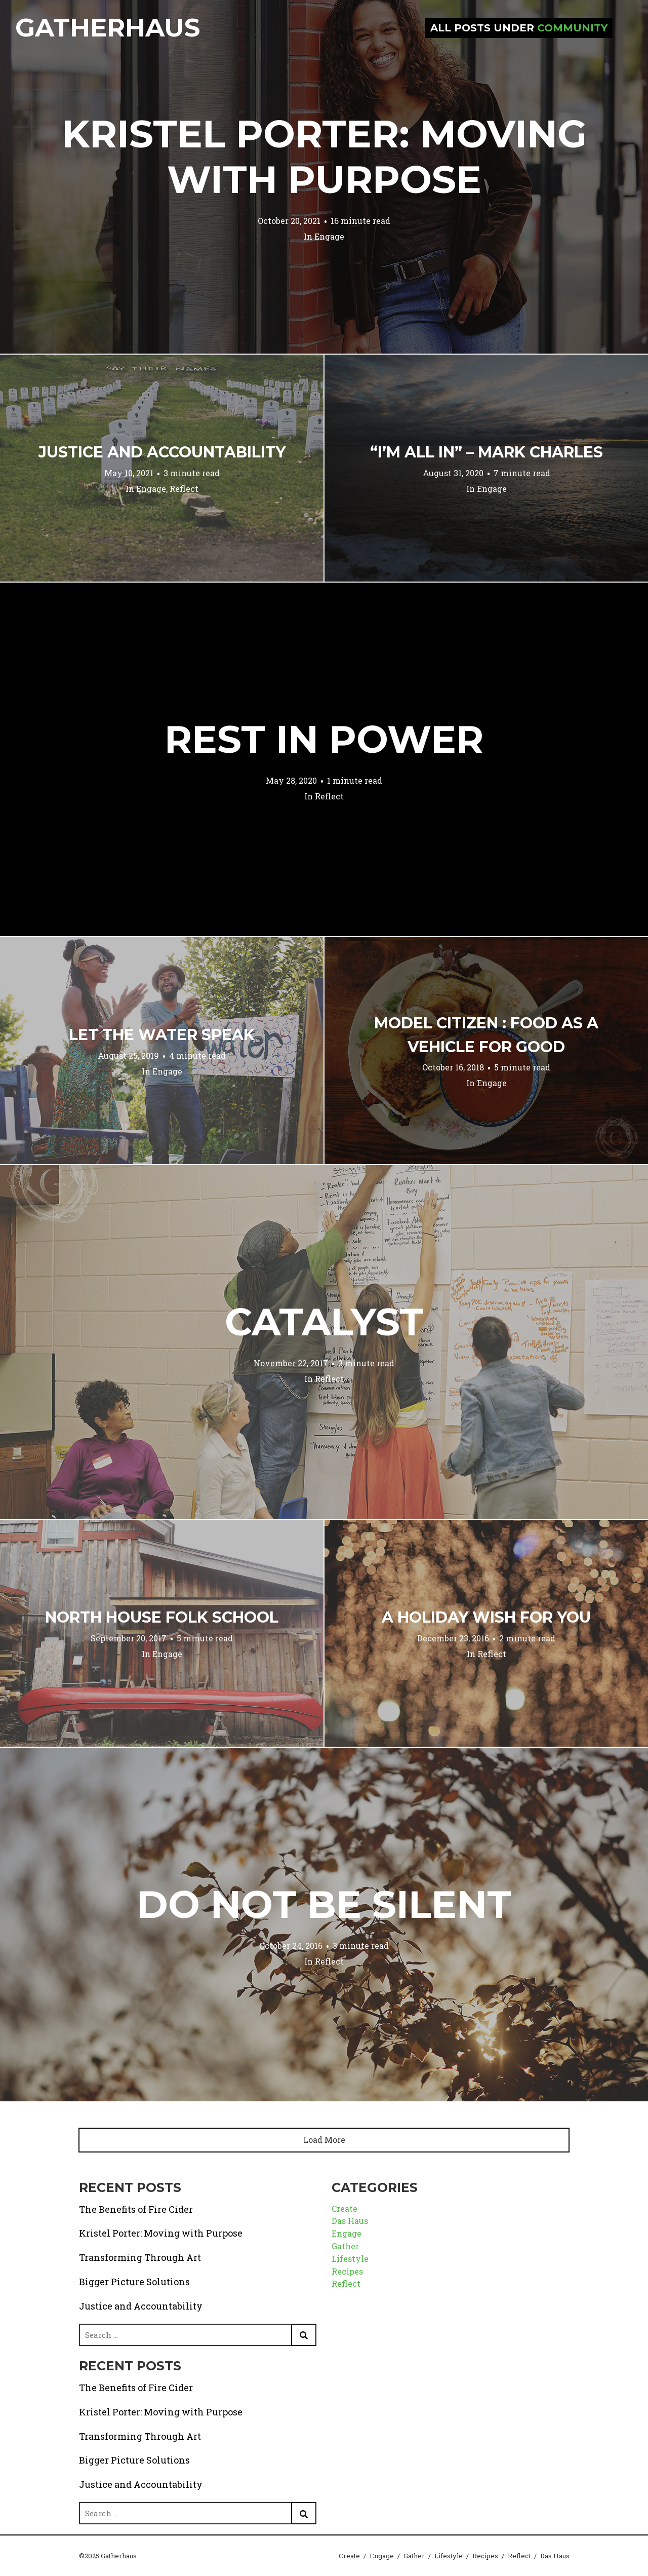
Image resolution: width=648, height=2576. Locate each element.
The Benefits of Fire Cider (136, 2209)
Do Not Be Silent (324, 1904)
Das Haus (350, 2220)
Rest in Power (324, 739)
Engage (329, 236)
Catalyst (324, 1321)
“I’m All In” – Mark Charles (486, 452)
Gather (345, 2246)
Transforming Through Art (140, 2257)
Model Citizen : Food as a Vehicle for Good (486, 1035)
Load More (324, 2139)
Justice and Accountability (162, 452)
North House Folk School (161, 1617)
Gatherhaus (107, 27)
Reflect (184, 488)
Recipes (347, 2271)
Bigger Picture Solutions (134, 2282)
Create (344, 2208)
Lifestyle (350, 2258)
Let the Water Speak (162, 1034)
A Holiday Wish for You (486, 1617)
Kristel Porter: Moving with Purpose (324, 156)
